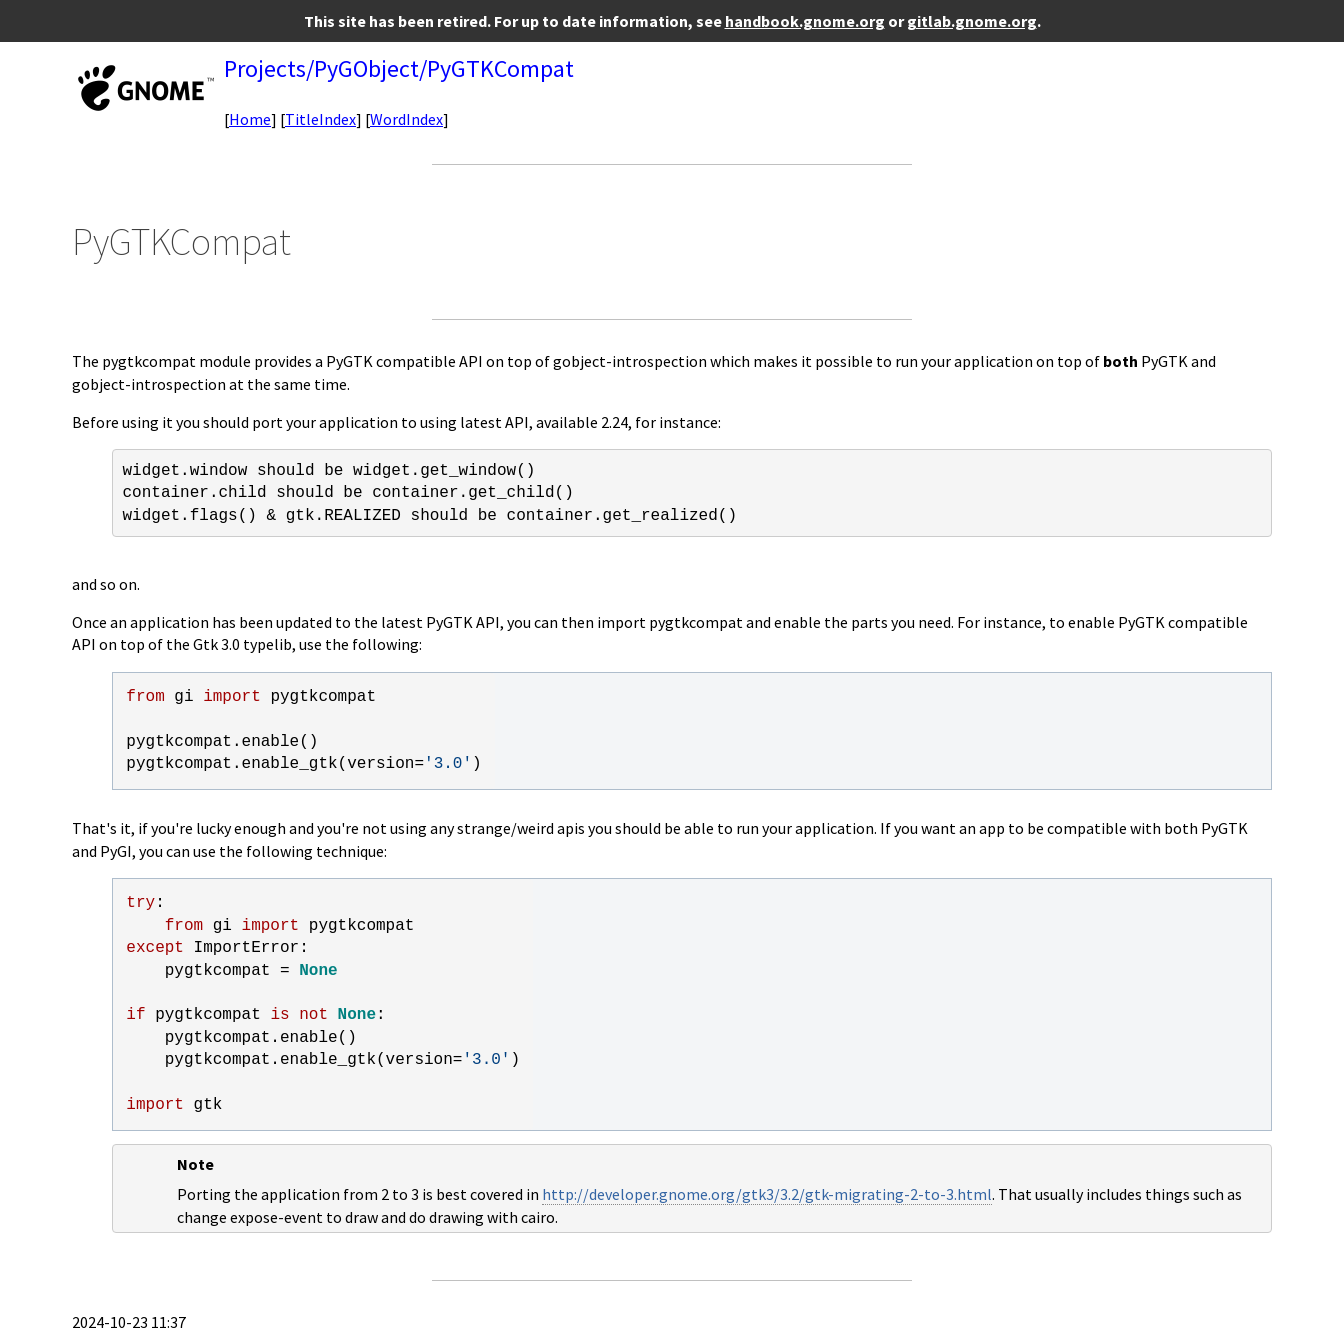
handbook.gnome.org (805, 21)
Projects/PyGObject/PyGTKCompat (399, 68)
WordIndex (406, 119)
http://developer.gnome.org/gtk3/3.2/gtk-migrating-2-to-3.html (767, 1194)
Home (250, 119)
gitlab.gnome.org (972, 21)
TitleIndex (320, 119)
